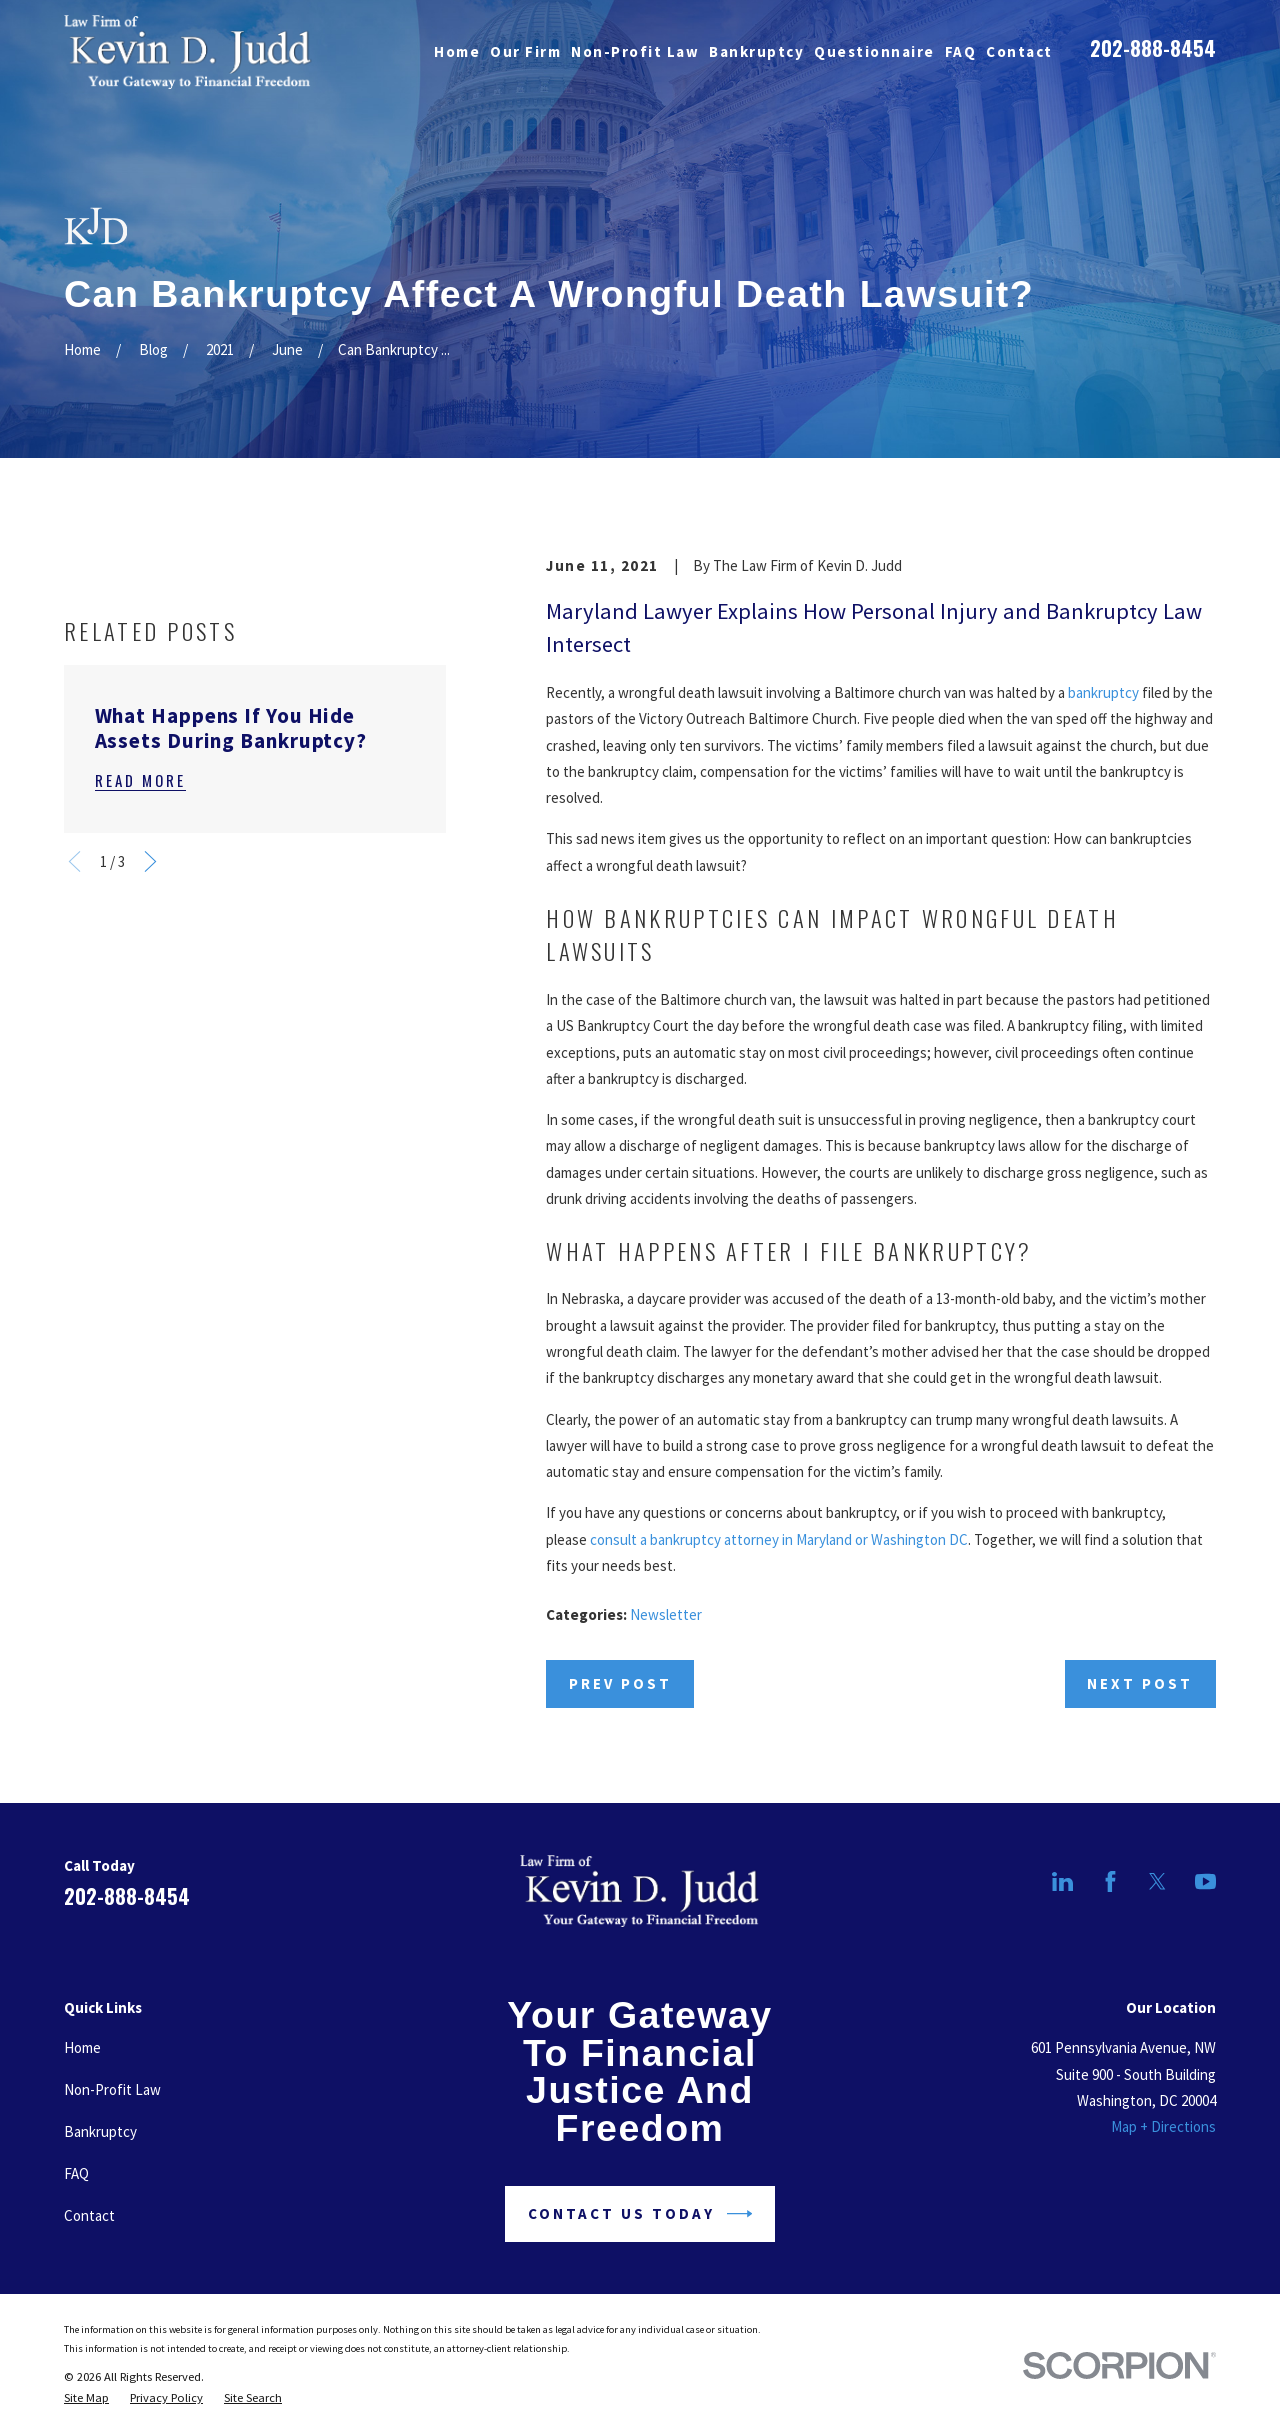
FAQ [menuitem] (961, 51)
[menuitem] (86, 2398)
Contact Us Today (640, 2214)
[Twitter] (1157, 1881)
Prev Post (620, 1683)
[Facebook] (1110, 1881)
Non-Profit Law (112, 2089)
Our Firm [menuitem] (525, 51)
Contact (89, 2215)
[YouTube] (1205, 1881)
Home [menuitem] (457, 51)
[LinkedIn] (1062, 1881)
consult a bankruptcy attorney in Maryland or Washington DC (779, 1539)
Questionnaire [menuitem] (874, 51)
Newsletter (666, 1614)
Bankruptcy (100, 2131)
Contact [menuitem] (1019, 51)
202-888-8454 (1153, 48)
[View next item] (150, 1116)
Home (82, 2047)
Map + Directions (1163, 2126)
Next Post (1140, 1683)
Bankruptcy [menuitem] (756, 51)
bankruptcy (1103, 692)
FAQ (76, 2173)
